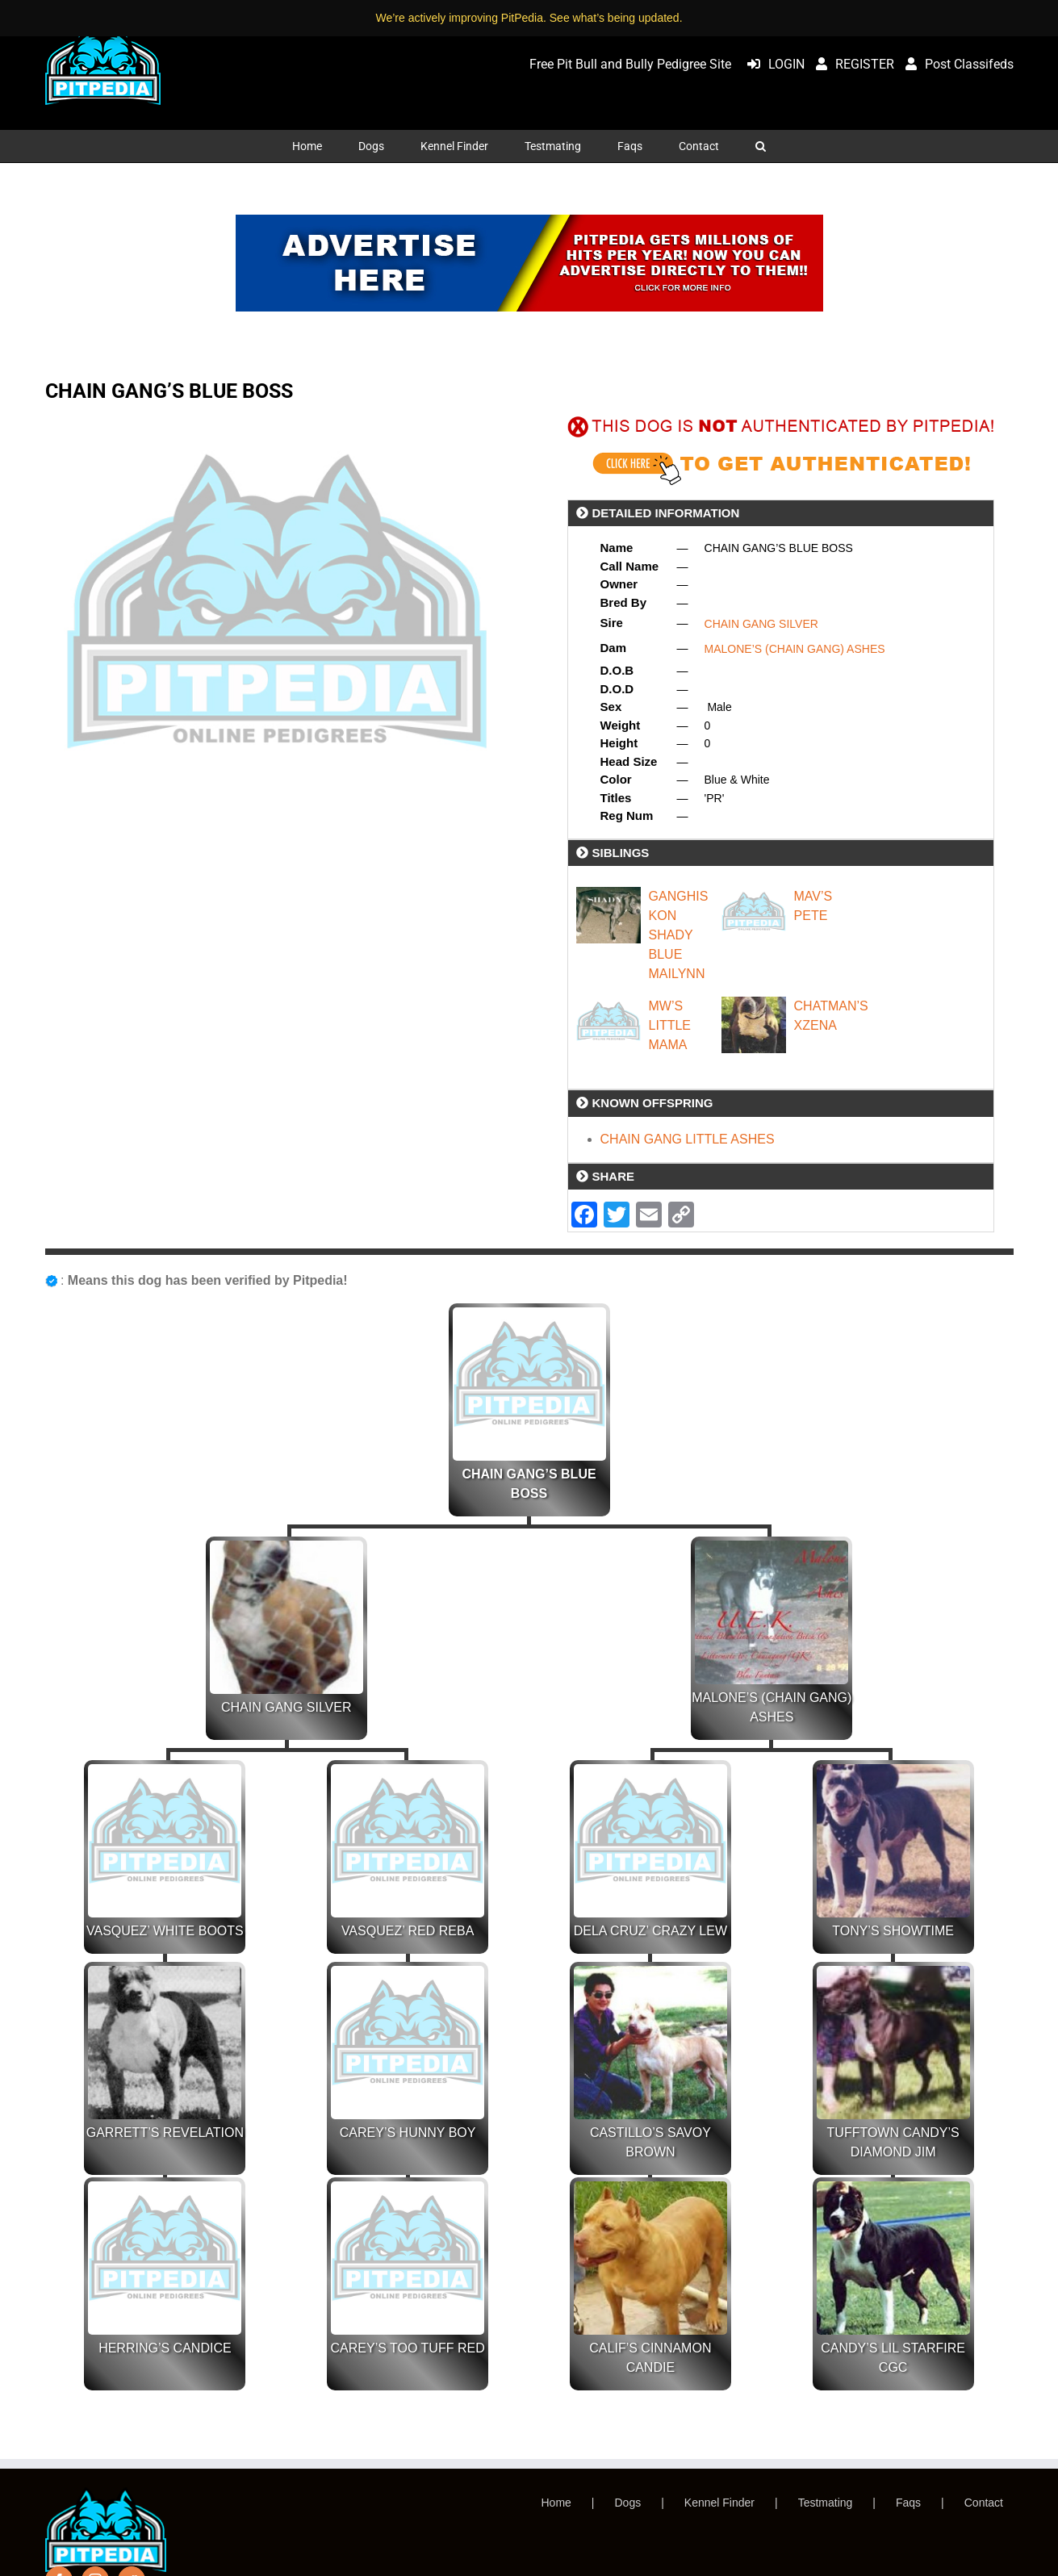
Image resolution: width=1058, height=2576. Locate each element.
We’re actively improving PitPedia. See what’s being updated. (528, 17)
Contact (983, 2502)
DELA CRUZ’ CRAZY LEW (650, 1931)
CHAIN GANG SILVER (761, 623)
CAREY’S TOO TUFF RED (408, 2348)
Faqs (908, 2502)
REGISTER (851, 64)
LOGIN (772, 64)
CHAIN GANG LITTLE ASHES (687, 1139)
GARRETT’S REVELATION (165, 2132)
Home (556, 2502)
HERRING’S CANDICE (164, 2348)
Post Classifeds (955, 64)
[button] (761, 146)
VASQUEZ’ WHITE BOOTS (165, 1931)
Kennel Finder (719, 2502)
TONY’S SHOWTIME (893, 1931)
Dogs (628, 2502)
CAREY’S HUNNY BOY (408, 2132)
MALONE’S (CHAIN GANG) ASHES (795, 648)
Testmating (825, 2502)
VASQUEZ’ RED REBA (407, 1931)
